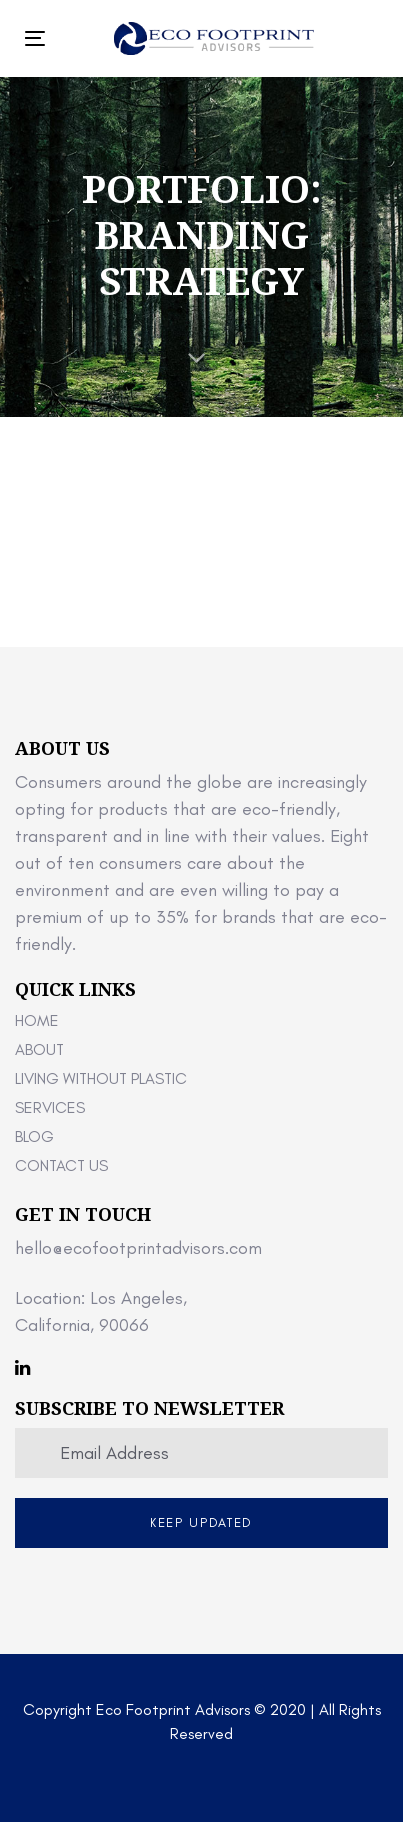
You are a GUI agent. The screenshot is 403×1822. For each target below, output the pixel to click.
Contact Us (61, 1165)
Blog (34, 1136)
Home (37, 1020)
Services (50, 1107)
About (39, 1049)
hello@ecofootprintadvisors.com (138, 1248)
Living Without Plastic (101, 1078)
